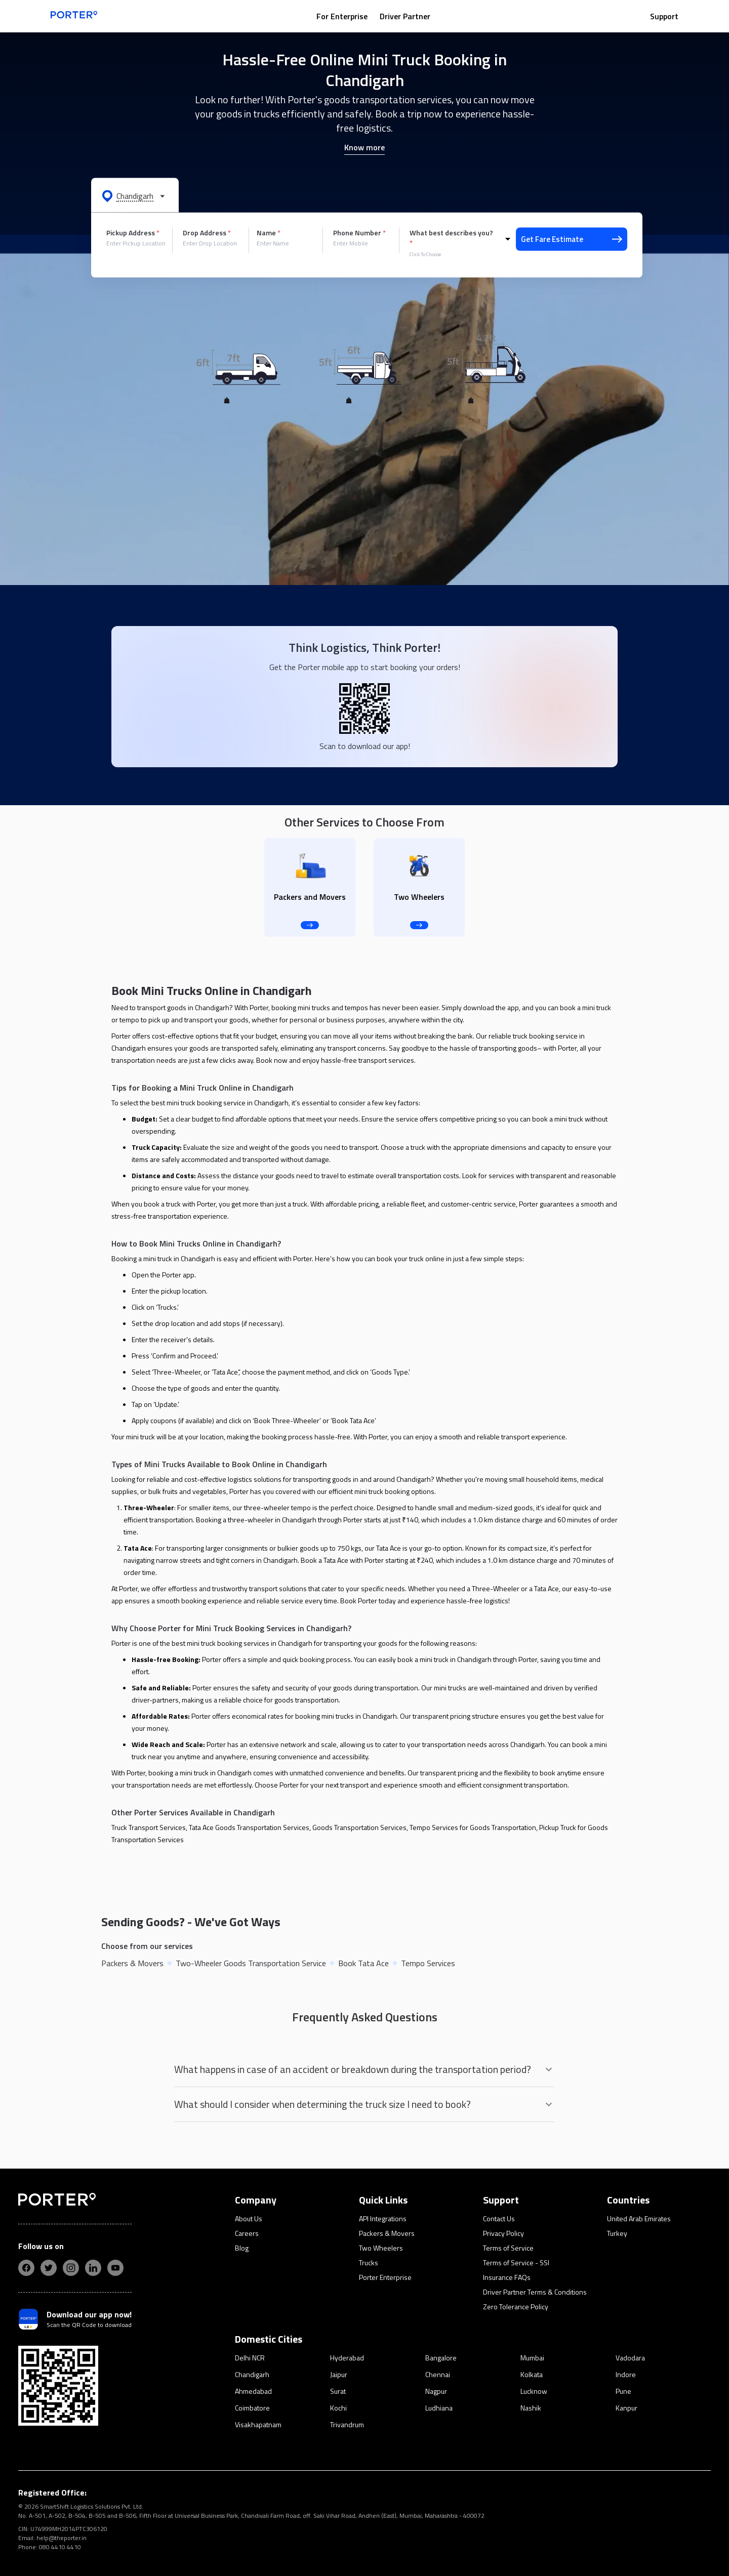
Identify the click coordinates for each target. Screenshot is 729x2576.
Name (268, 233)
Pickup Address (132, 233)
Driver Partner (405, 16)
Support (664, 16)
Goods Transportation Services (359, 1827)
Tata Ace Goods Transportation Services (249, 1827)
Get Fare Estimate (571, 239)
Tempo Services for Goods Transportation (473, 1827)
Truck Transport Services (148, 1827)
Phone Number (359, 233)
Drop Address (207, 233)
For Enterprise (342, 16)
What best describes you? (451, 238)
